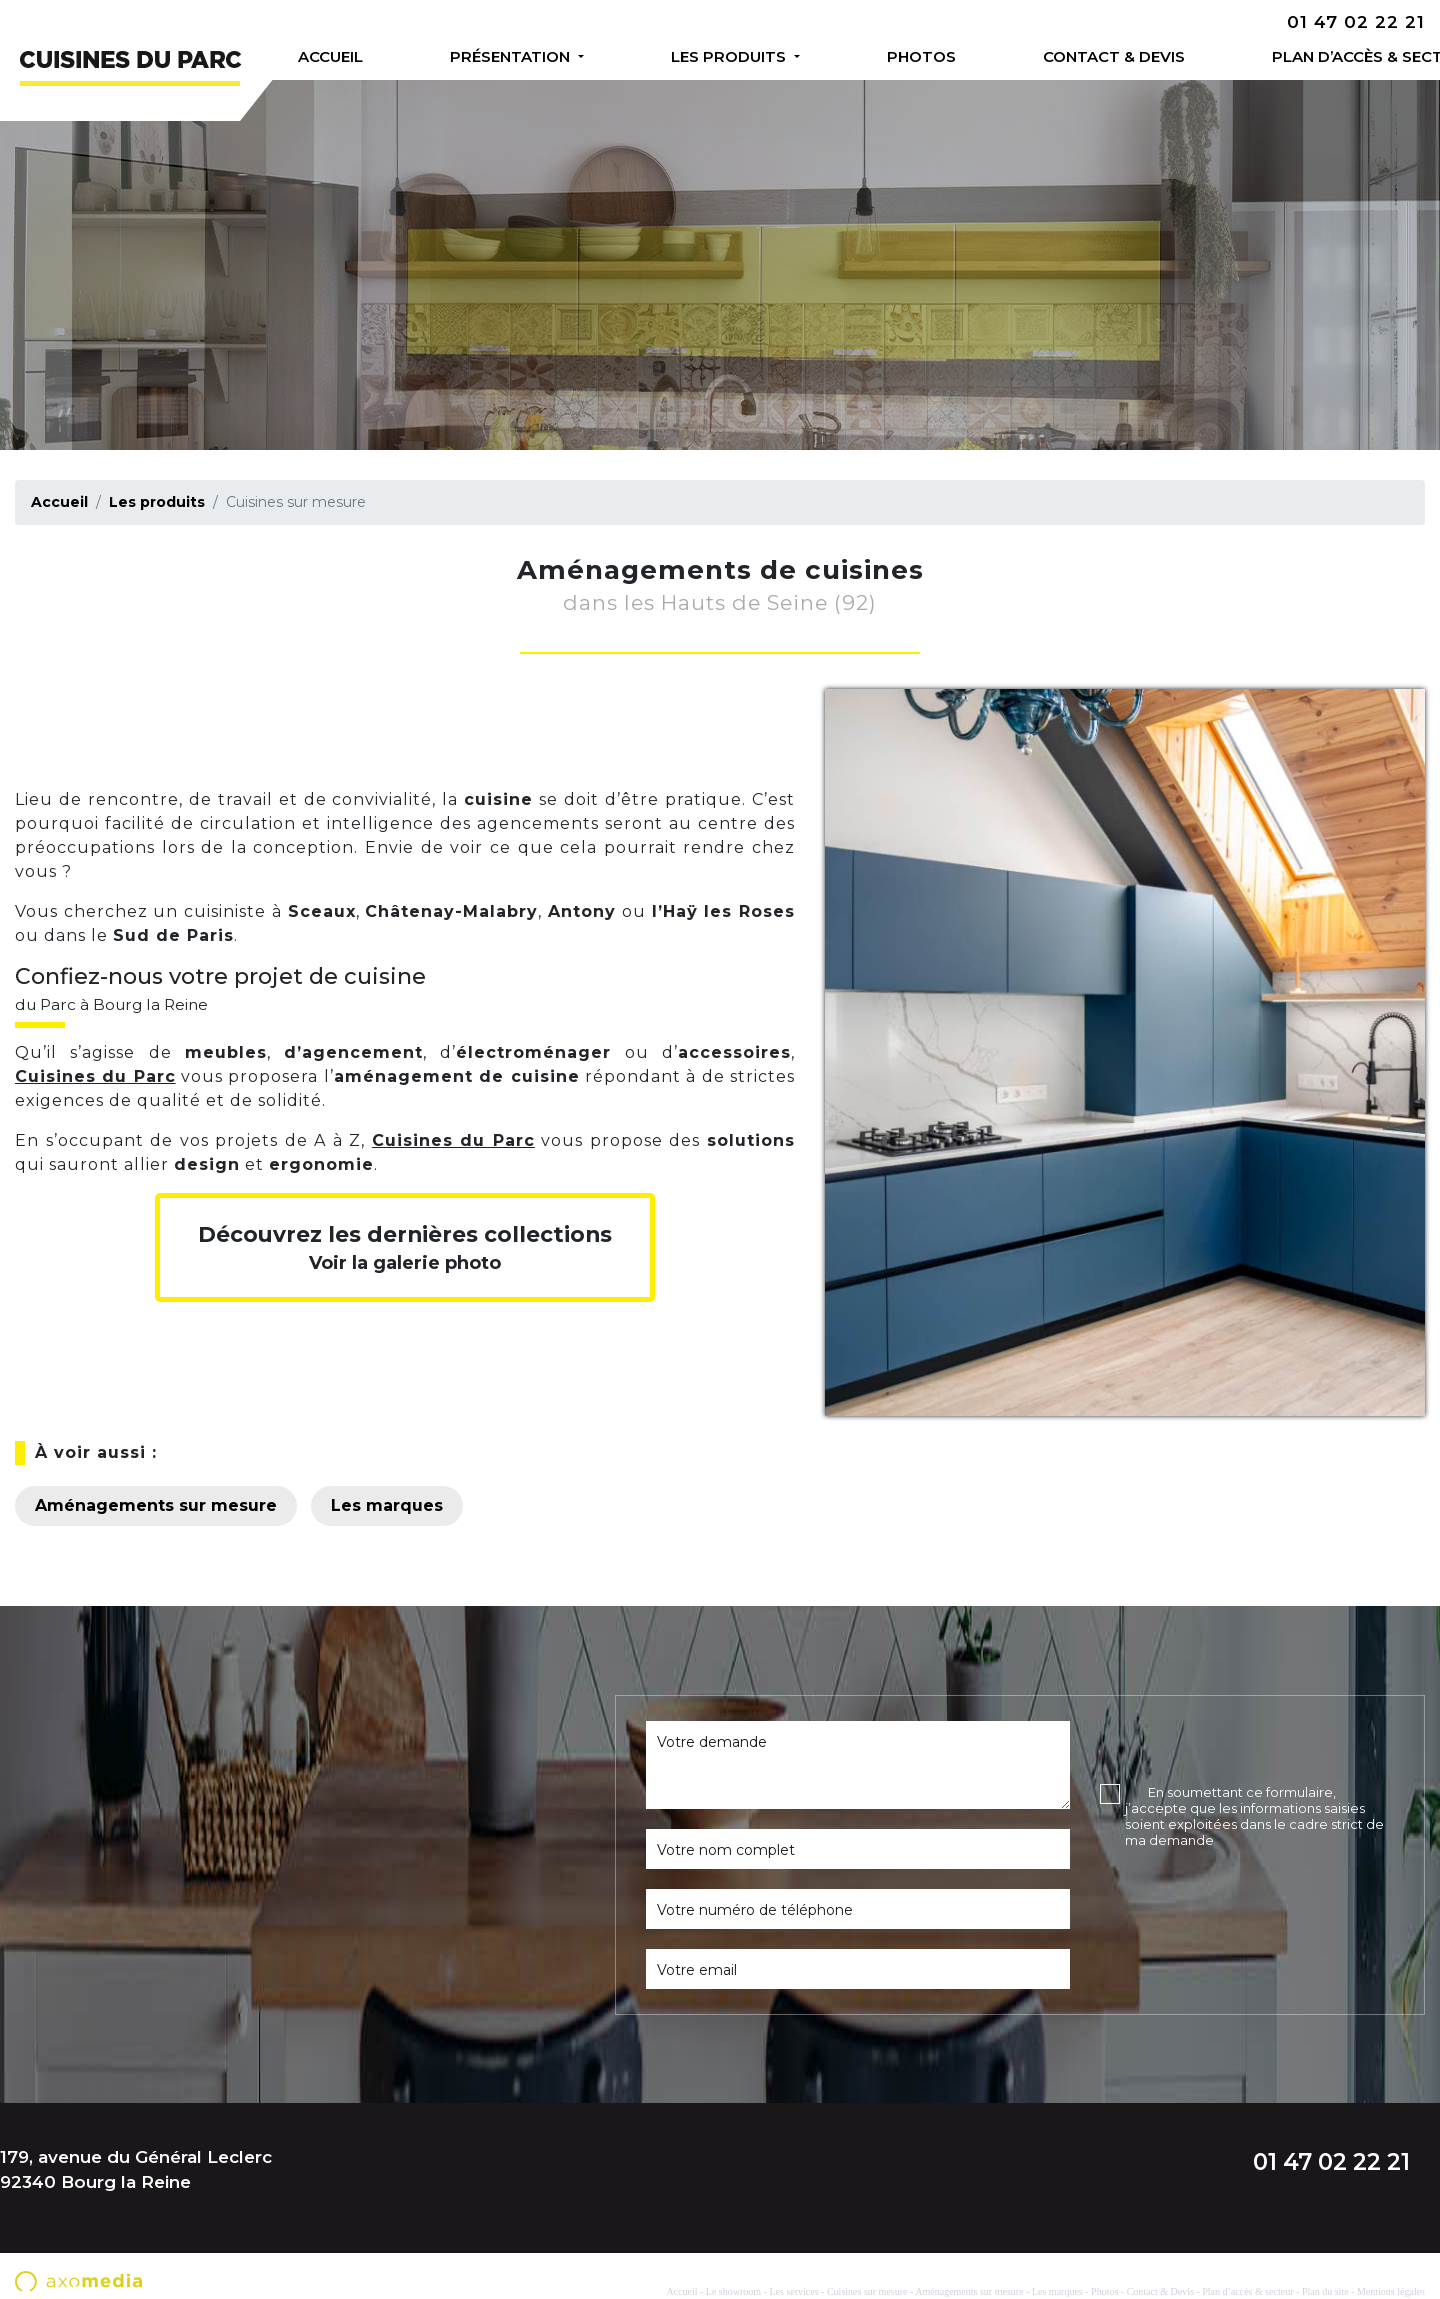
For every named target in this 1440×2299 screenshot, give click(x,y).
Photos (894, 56)
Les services (793, 2291)
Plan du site (1325, 2291)
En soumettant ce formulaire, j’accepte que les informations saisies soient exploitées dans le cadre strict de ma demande (1254, 1816)
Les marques (387, 1505)
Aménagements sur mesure (156, 1505)
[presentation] (1252, 1897)
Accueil (330, 56)
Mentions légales (1391, 2291)
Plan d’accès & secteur (1329, 56)
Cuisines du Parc (95, 1076)
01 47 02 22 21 (1356, 22)
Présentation (503, 56)
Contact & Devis (1079, 56)
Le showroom (733, 2291)
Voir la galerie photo (405, 1247)
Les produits (712, 56)
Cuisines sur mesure (867, 2291)
